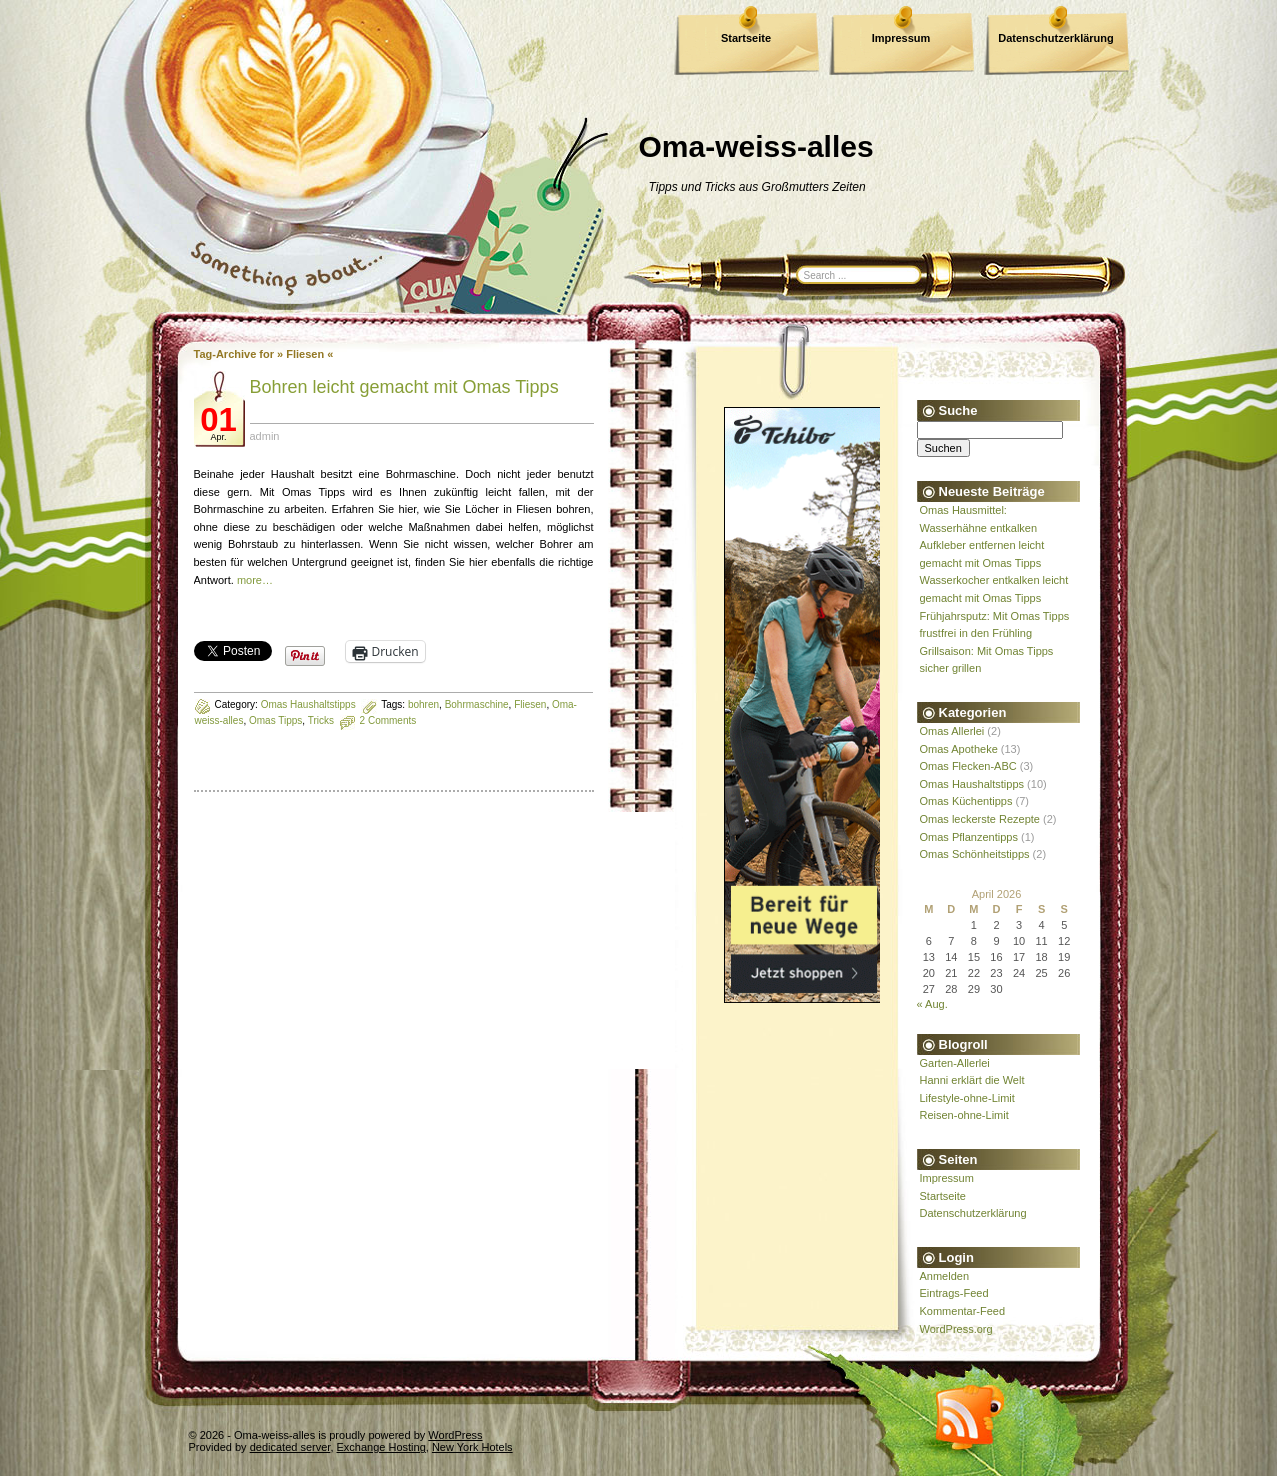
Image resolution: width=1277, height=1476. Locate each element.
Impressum (901, 38)
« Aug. (932, 1004)
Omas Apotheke (959, 749)
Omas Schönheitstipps (975, 854)
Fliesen (530, 704)
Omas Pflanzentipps (969, 837)
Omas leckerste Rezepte (980, 819)
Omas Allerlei (952, 731)
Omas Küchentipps (966, 801)
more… (255, 580)
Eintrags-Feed (954, 1293)
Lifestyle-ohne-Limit (967, 1098)
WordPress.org (956, 1329)
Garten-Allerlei (955, 1063)
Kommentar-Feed (963, 1311)
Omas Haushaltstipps (308, 704)
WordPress (455, 1435)
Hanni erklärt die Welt (972, 1080)
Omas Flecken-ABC (968, 766)
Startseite (746, 38)
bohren (423, 704)
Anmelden (945, 1276)
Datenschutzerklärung (1056, 38)
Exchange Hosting (381, 1447)
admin (265, 436)
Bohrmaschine (477, 704)
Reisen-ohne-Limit (964, 1115)
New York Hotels (472, 1447)
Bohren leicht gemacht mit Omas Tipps (404, 387)
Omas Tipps (275, 720)
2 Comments (388, 720)
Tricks (321, 720)
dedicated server (290, 1447)
